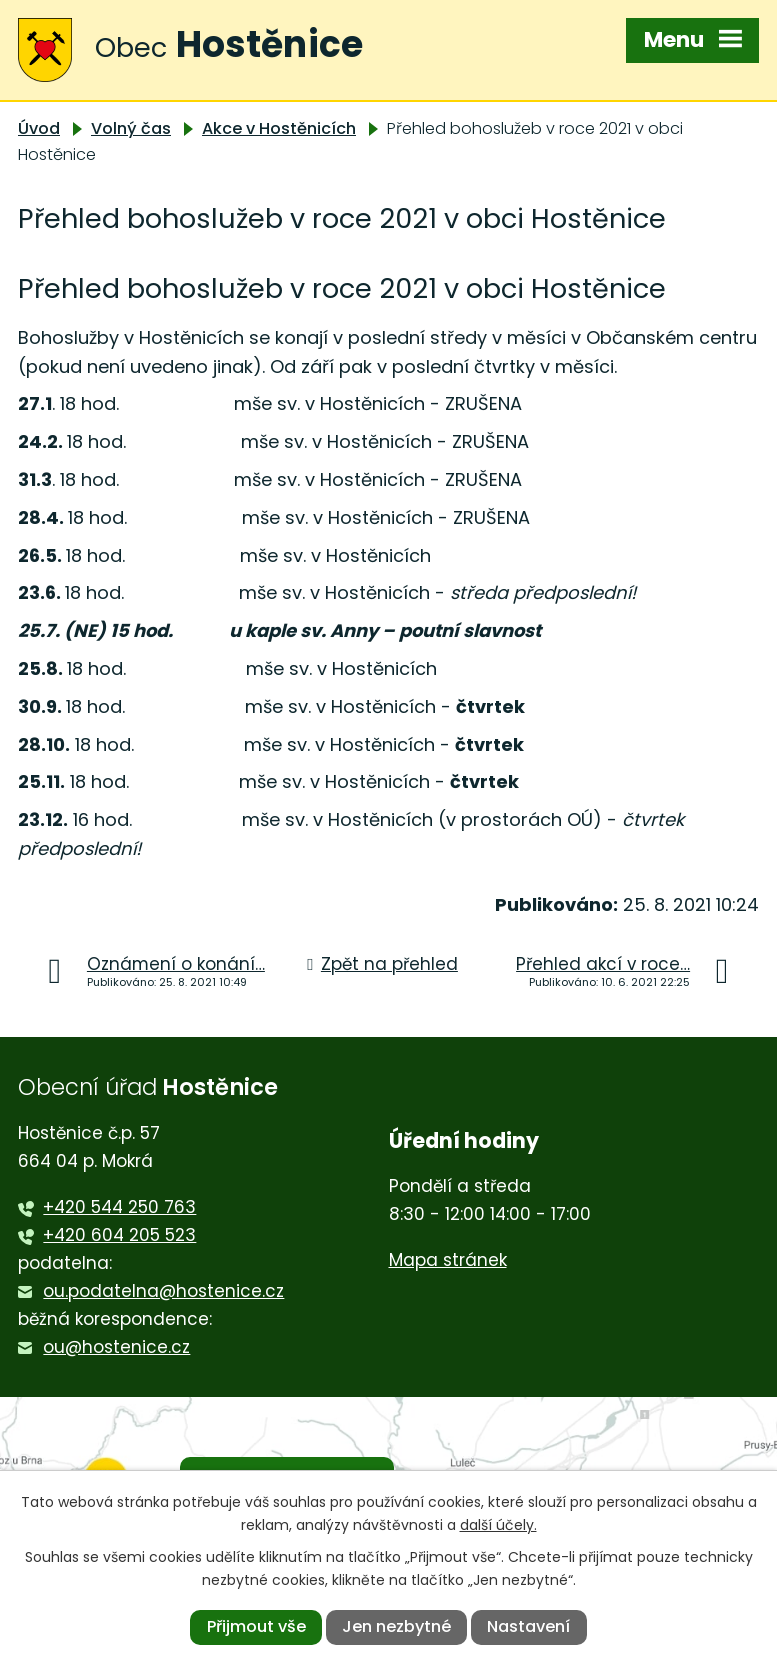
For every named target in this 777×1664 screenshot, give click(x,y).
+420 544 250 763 (119, 1207)
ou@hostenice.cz (116, 1347)
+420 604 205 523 (119, 1235)
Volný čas (131, 128)
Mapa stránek (448, 1260)
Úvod (39, 128)
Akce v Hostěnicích (279, 128)
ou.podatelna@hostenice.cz (163, 1291)
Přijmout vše (256, 1626)
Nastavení (528, 1626)
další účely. (498, 1525)
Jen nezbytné (396, 1626)
